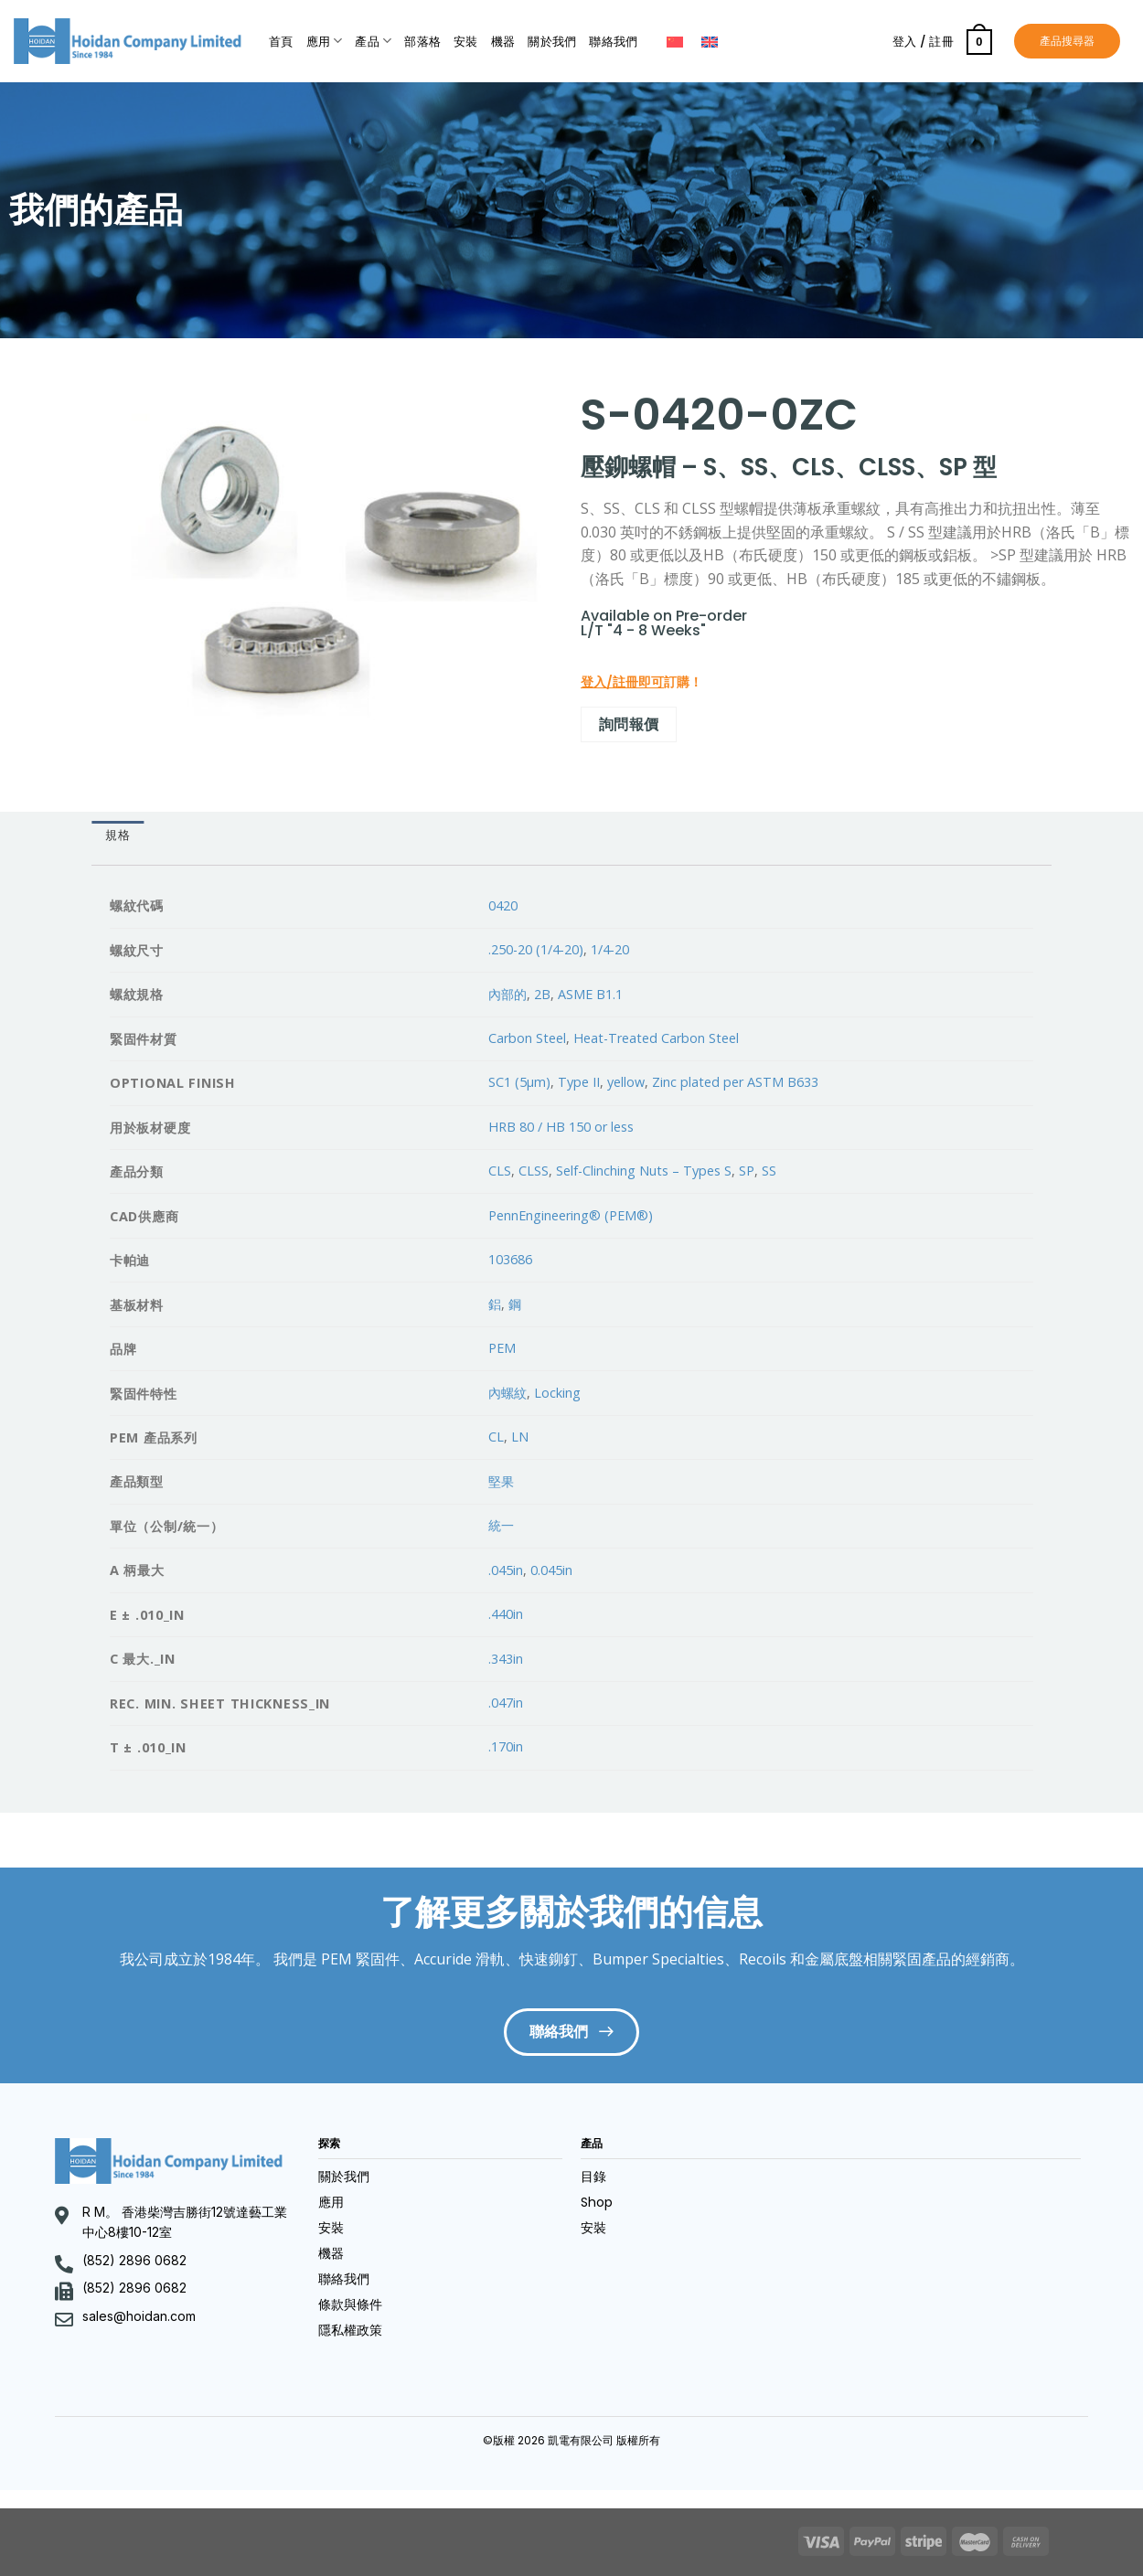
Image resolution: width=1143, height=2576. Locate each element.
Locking (557, 1392)
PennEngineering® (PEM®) (570, 1215)
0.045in (551, 1570)
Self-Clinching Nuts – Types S (644, 1170)
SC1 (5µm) (519, 1082)
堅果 (501, 1481)
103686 (510, 1259)
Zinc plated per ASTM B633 (735, 1082)
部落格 (422, 41)
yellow (626, 1082)
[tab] (117, 836)
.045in (505, 1570)
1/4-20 (610, 949)
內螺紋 (507, 1392)
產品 (373, 40)
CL (496, 1436)
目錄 (593, 2176)
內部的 (507, 994)
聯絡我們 (613, 41)
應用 (324, 40)
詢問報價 (629, 724)
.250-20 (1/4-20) (535, 949)
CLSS (533, 1170)
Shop (597, 2202)
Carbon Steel (527, 1038)
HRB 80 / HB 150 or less (561, 1126)
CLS (499, 1170)
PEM (502, 1348)
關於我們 (552, 41)
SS (769, 1170)
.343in (505, 1658)
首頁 (281, 41)
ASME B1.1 (590, 994)
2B (542, 994)
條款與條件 (350, 2304)
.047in (505, 1702)
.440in (505, 1614)
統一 (501, 1525)
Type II (579, 1082)
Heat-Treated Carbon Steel (656, 1038)
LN (520, 1436)
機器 (503, 41)
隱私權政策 (350, 2330)
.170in (505, 1746)
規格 (117, 835)
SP (746, 1170)
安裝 (466, 41)
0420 (503, 905)
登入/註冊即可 (622, 682)
